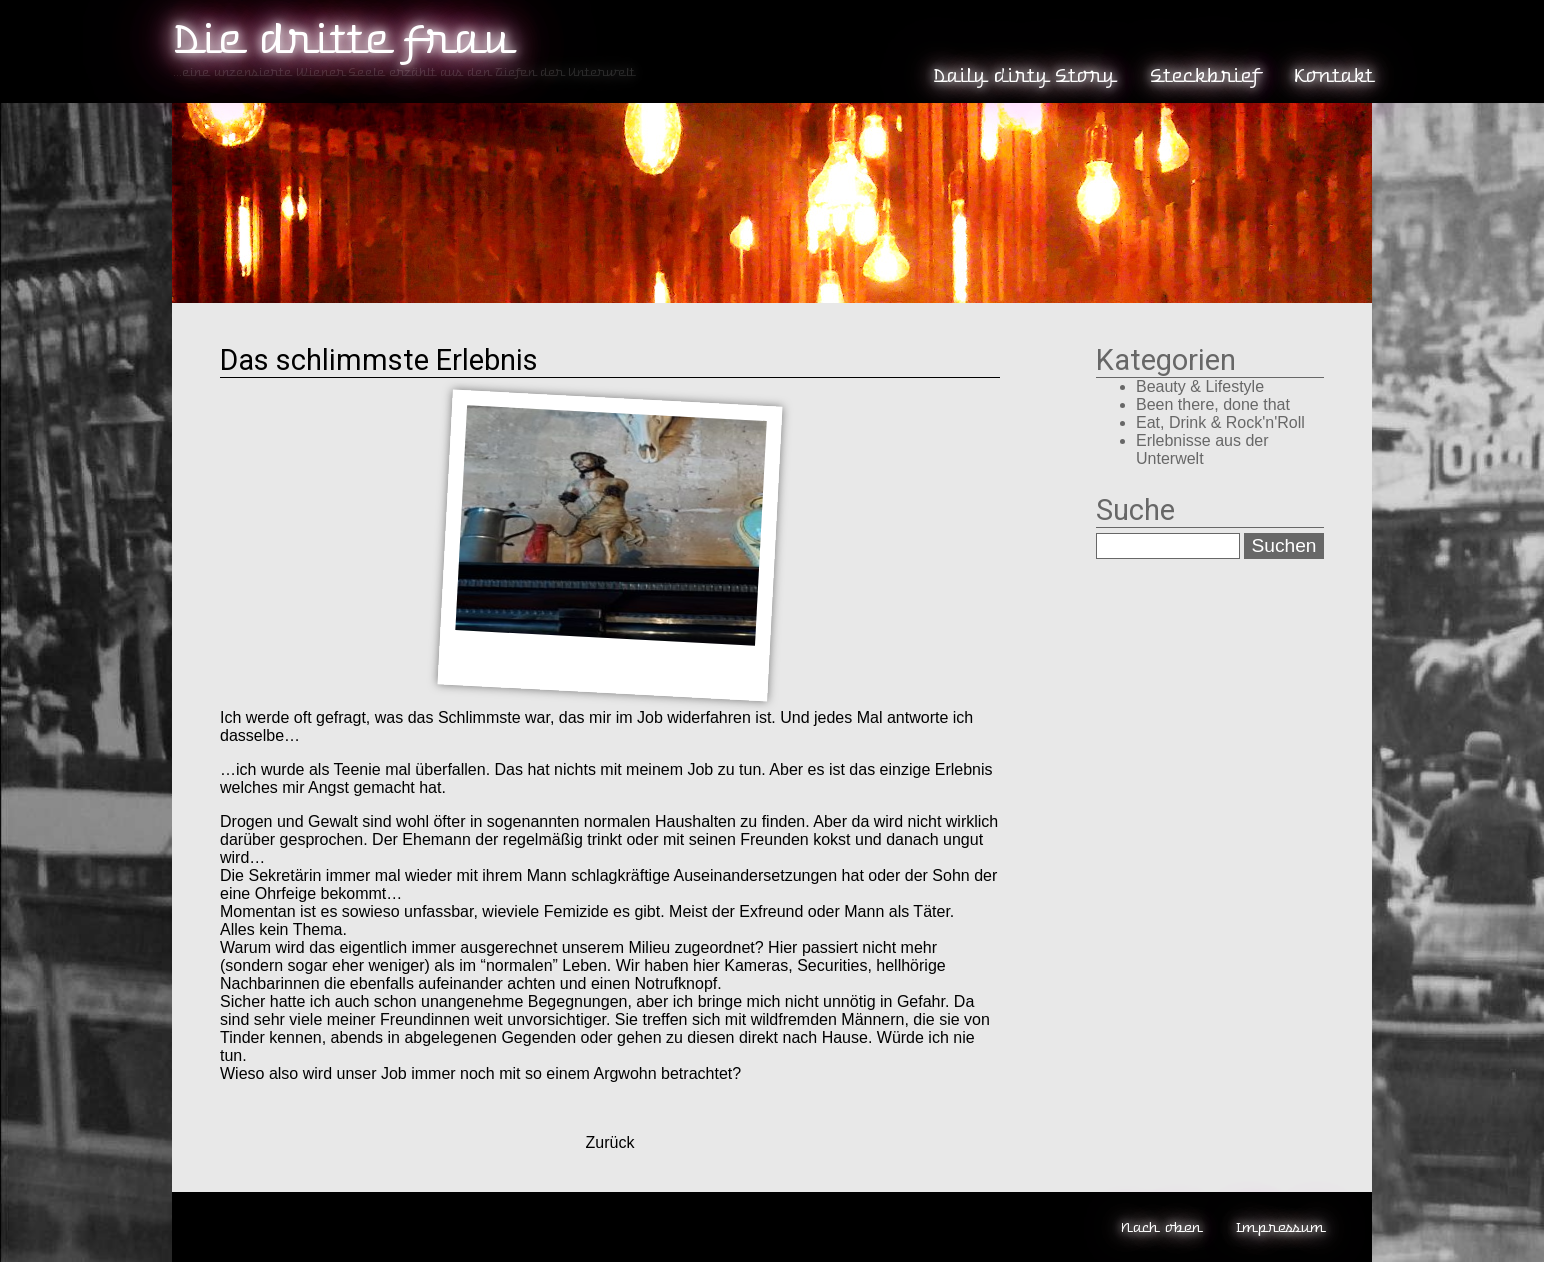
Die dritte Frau (340, 40)
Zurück (610, 1142)
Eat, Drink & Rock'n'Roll (1220, 422)
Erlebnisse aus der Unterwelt (1202, 449)
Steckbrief (1204, 76)
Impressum (1279, 1227)
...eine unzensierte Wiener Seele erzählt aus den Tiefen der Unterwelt (403, 72)
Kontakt (1332, 76)
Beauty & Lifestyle (1200, 386)
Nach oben (1160, 1227)
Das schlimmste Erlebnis (379, 360)
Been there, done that (1213, 404)
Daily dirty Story (1023, 76)
